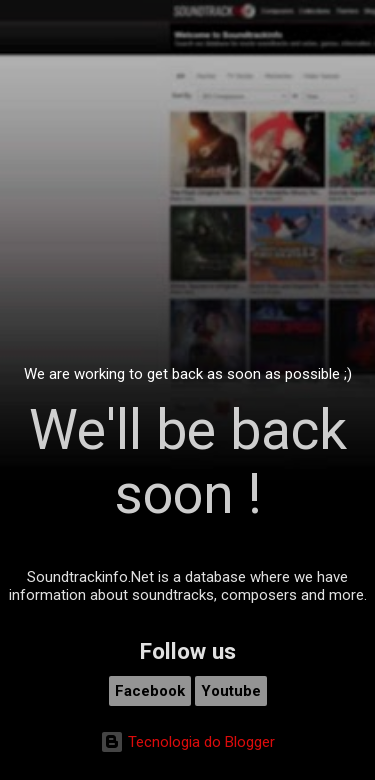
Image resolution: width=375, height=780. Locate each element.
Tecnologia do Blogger (187, 742)
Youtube (231, 691)
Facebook (150, 691)
